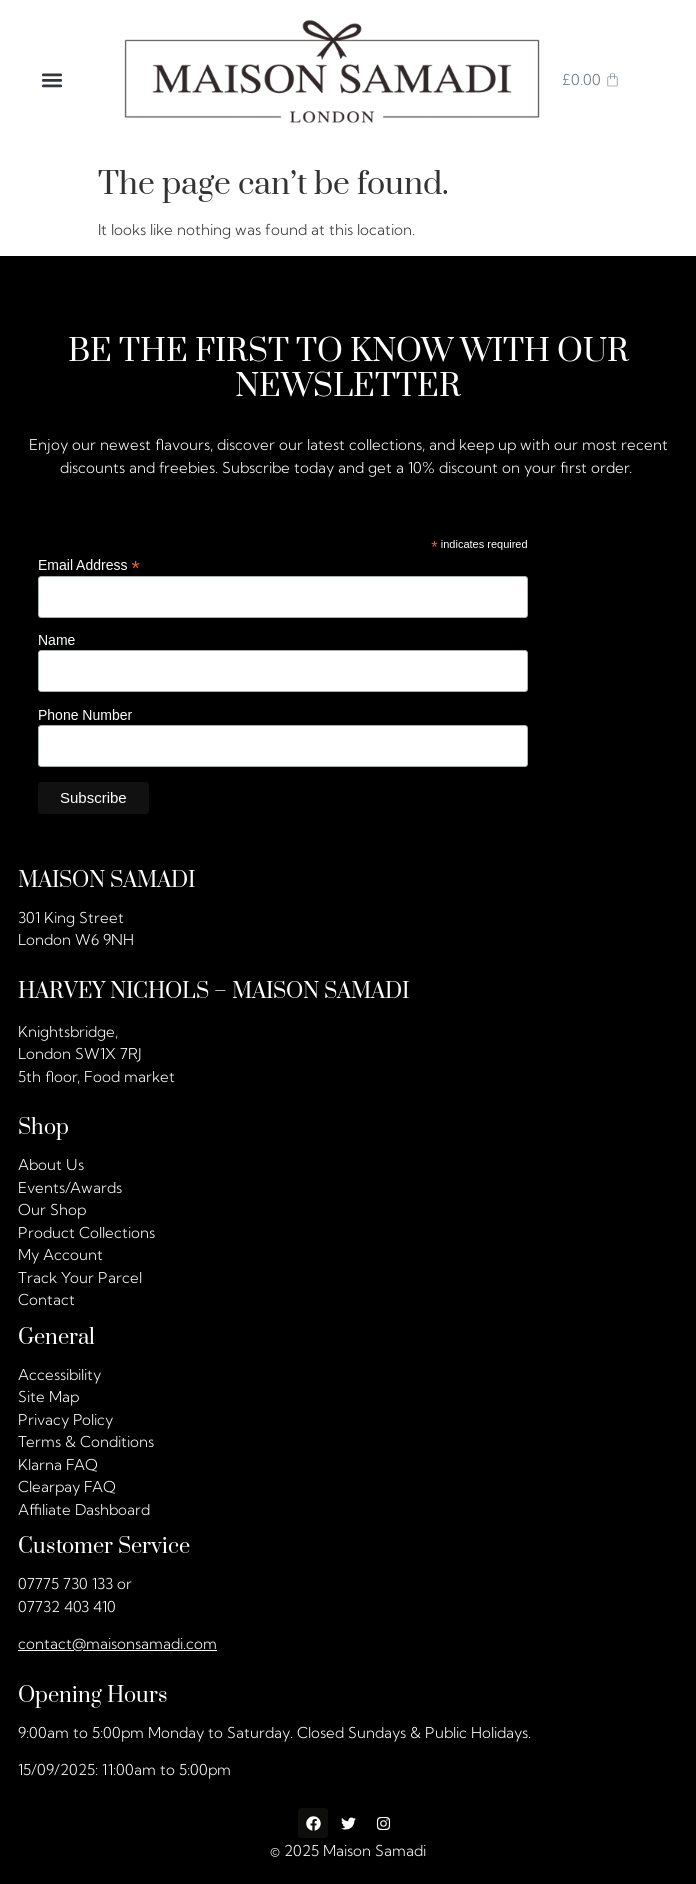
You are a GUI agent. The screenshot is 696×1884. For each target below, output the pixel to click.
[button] (52, 79)
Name (56, 641)
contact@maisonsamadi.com (117, 1643)
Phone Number (85, 715)
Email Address (89, 565)
